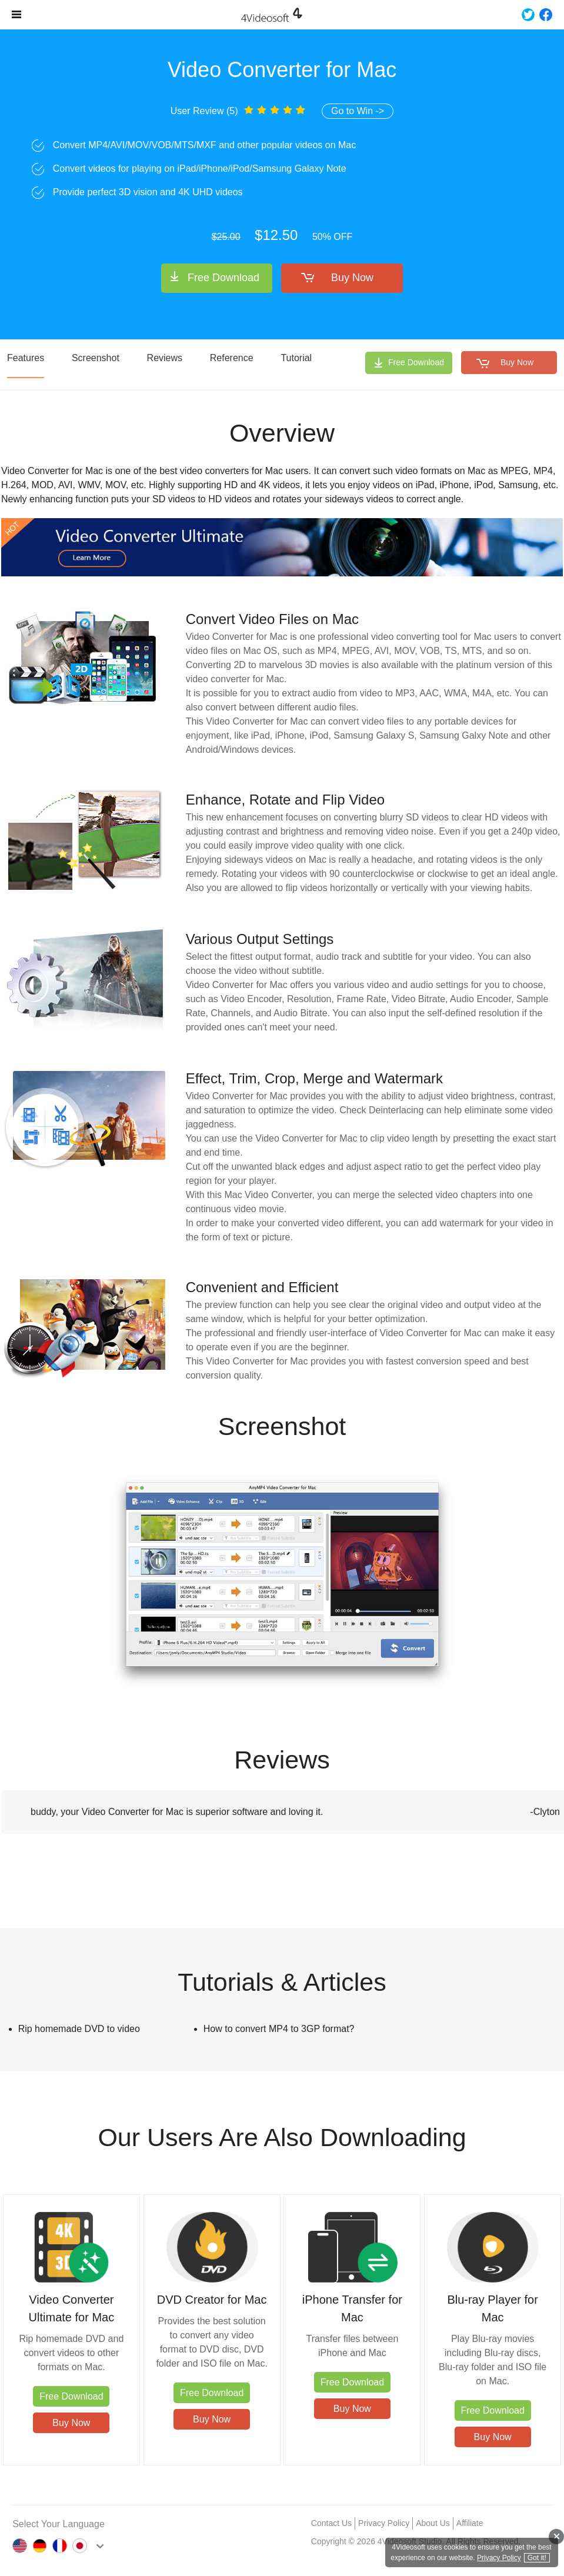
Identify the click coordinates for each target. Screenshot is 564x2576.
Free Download (223, 277)
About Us (433, 2523)
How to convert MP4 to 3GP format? (279, 2029)
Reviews (164, 358)
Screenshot (95, 358)
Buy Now (352, 277)
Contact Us (331, 2523)
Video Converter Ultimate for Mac (72, 2308)
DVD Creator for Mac (212, 2299)
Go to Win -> (357, 111)
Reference (231, 358)
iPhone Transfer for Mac (352, 2308)
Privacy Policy (383, 2523)
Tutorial (296, 358)
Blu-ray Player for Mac (492, 2308)
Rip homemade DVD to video (79, 2029)
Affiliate (469, 2523)
